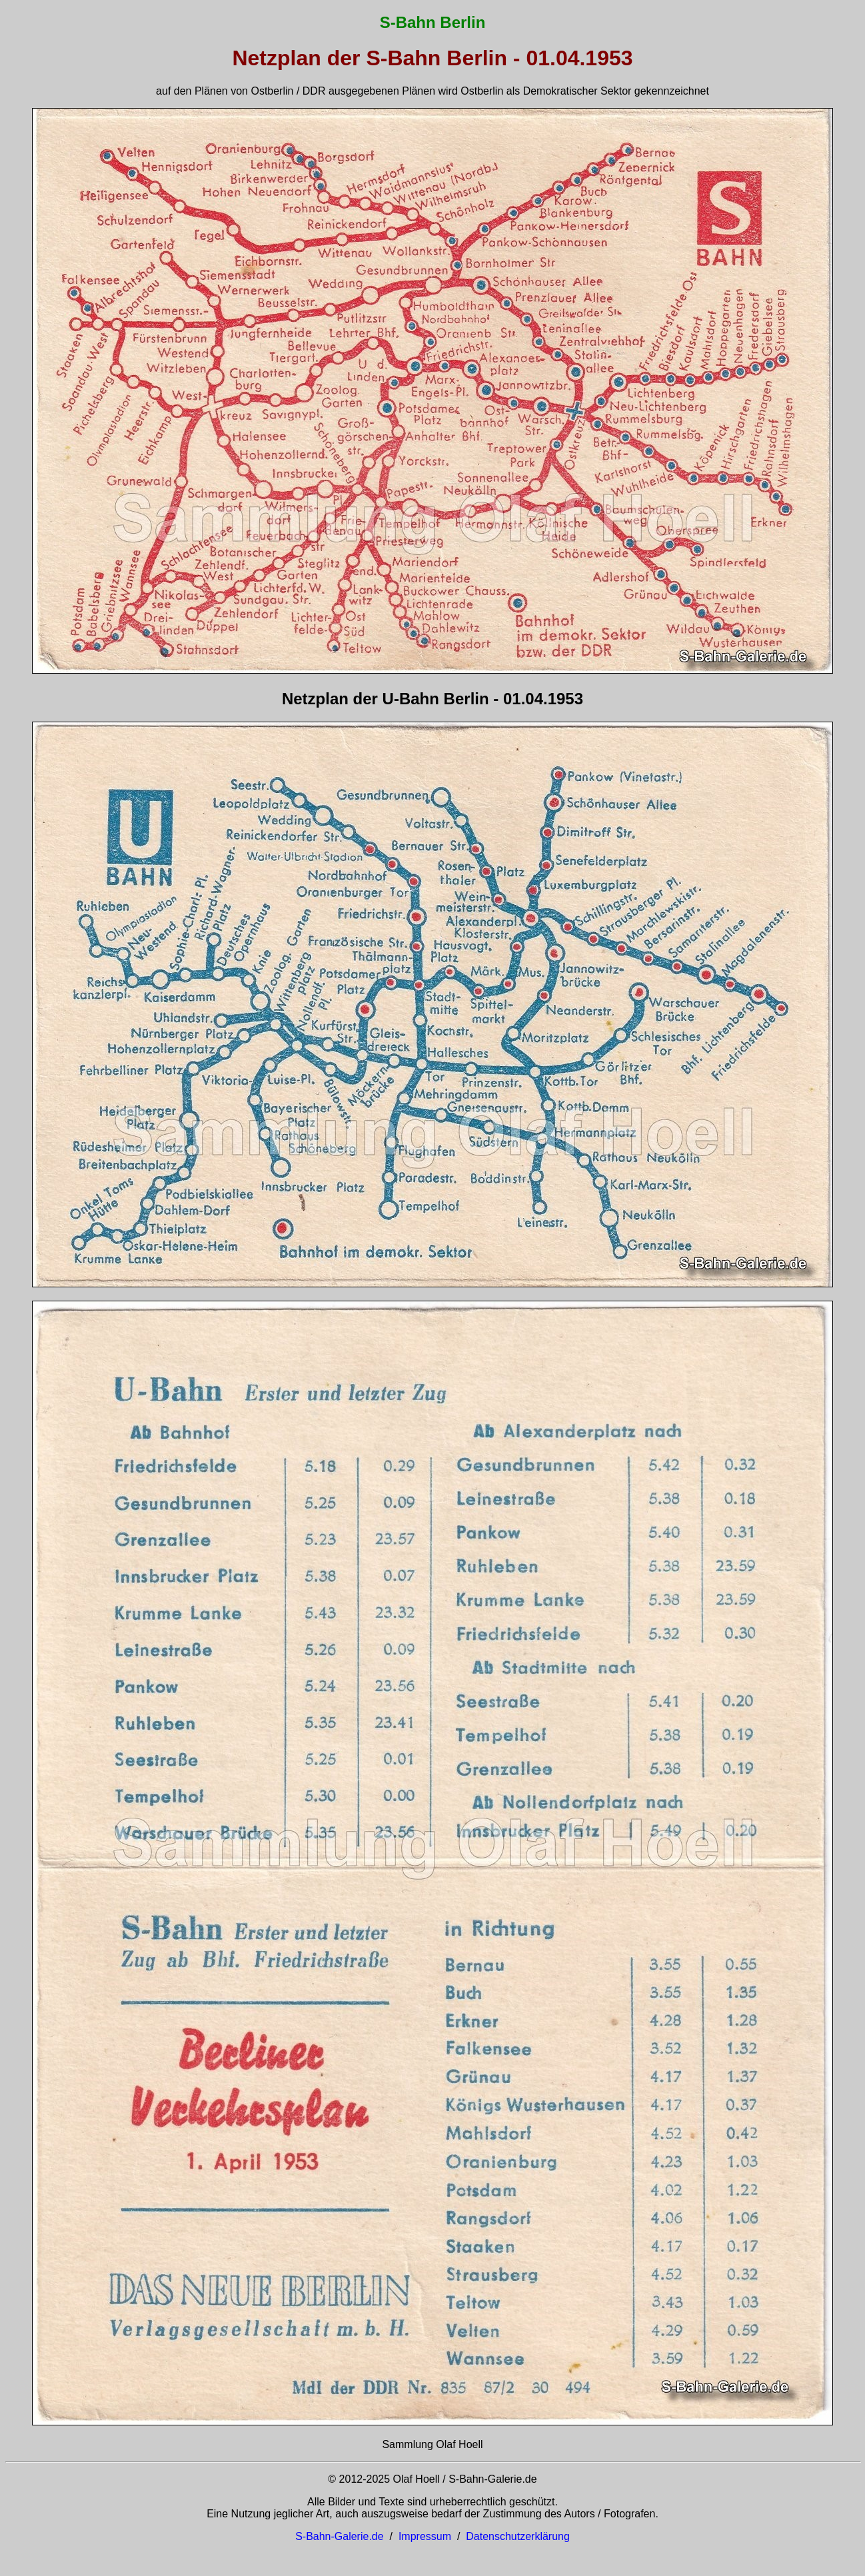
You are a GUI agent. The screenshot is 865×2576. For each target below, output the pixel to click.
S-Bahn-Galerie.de (339, 2536)
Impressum (425, 2536)
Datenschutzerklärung (518, 2536)
